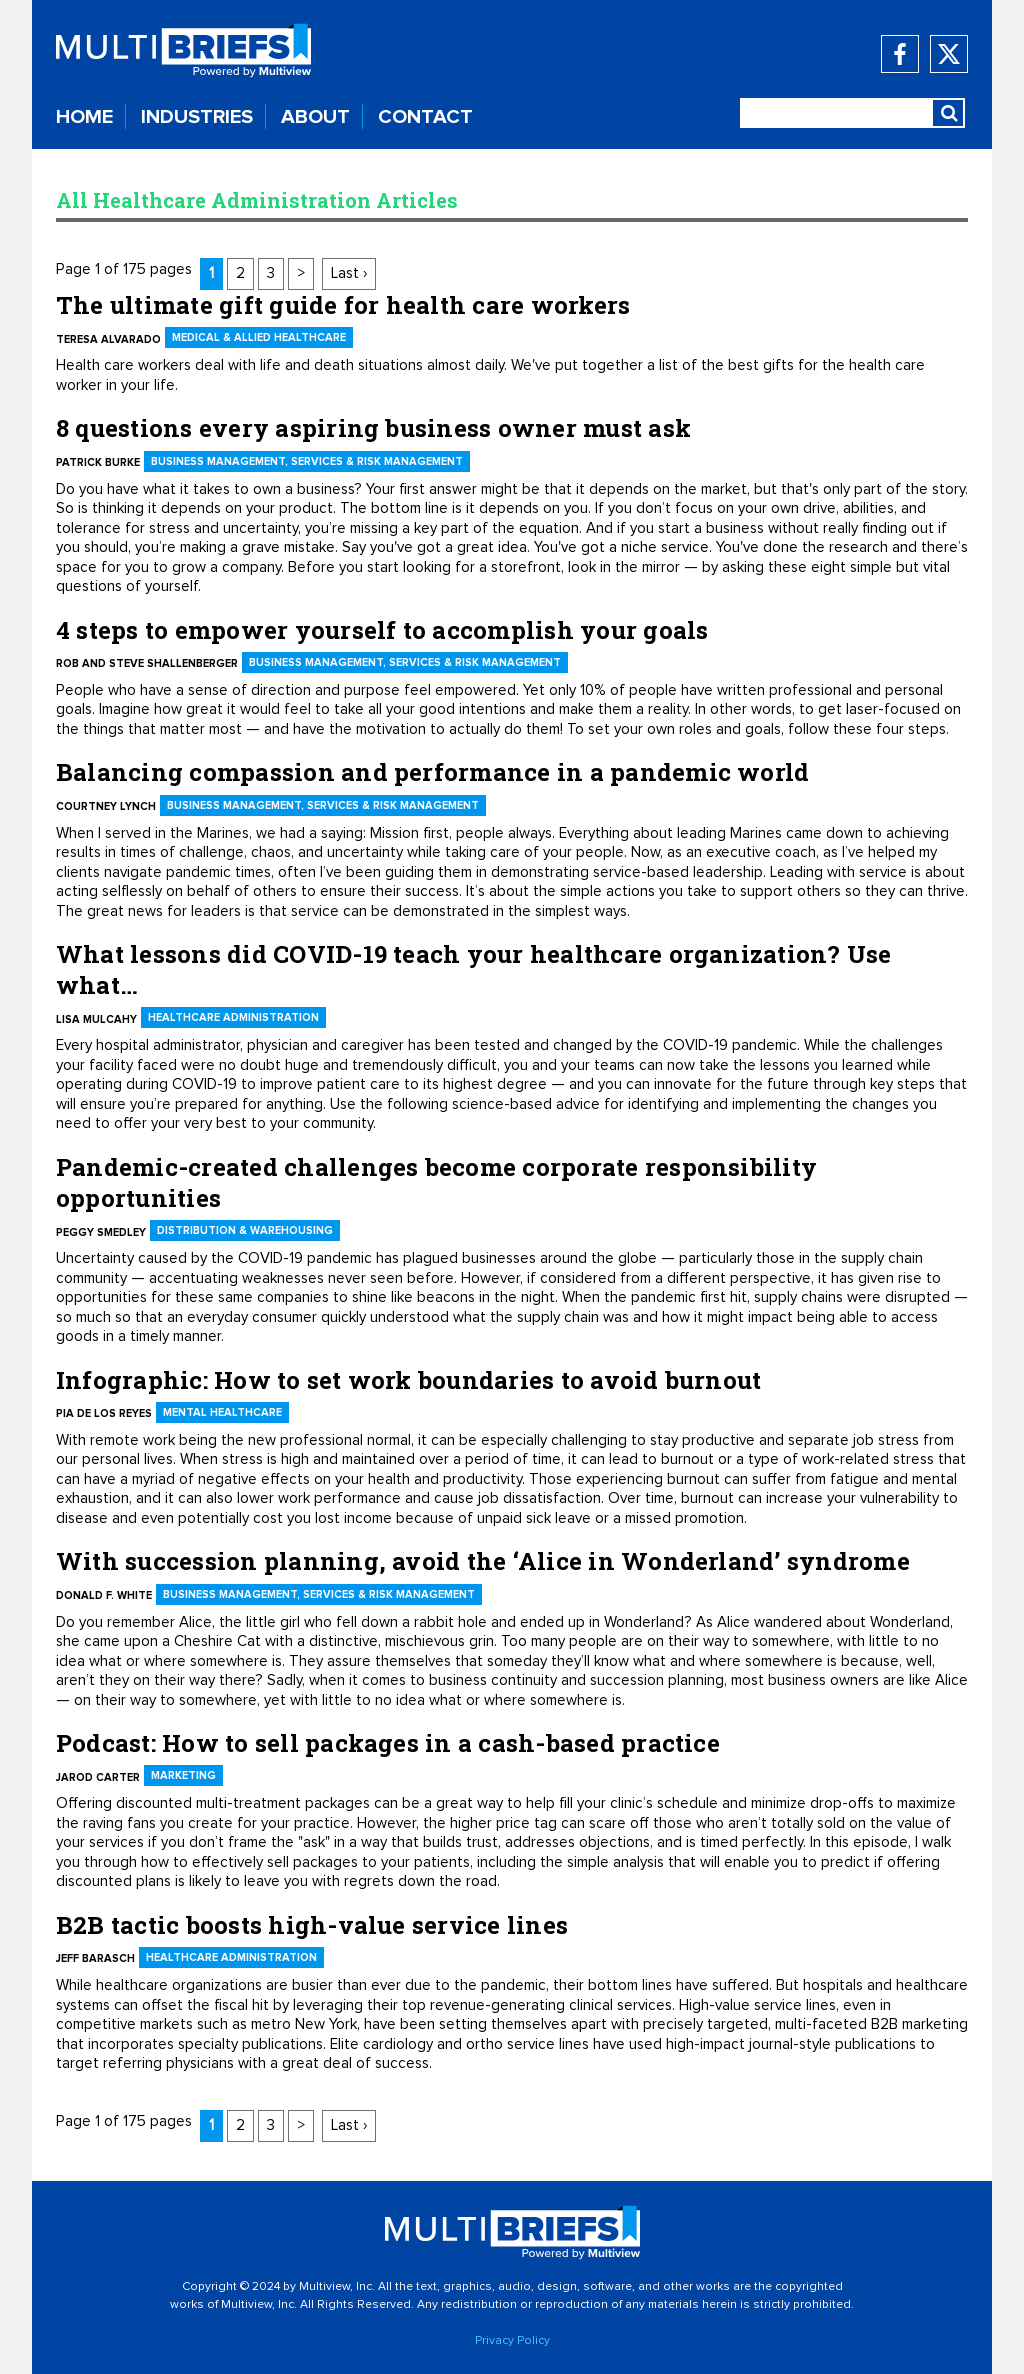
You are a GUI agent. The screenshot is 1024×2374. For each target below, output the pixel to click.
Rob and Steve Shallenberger (147, 663)
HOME (84, 117)
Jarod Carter (98, 1777)
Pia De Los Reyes (104, 1413)
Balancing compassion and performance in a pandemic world (432, 772)
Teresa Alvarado (108, 339)
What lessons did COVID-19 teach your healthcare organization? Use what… (474, 969)
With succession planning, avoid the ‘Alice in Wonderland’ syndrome (483, 1561)
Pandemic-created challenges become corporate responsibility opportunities (436, 1182)
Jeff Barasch (95, 1958)
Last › (349, 273)
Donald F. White (104, 1595)
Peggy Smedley (101, 1232)
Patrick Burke (98, 462)
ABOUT (315, 117)
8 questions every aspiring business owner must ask (373, 428)
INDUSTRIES (197, 117)
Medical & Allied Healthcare (259, 337)
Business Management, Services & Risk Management (307, 461)
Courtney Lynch (106, 806)
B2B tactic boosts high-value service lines (312, 1925)
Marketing (183, 1775)
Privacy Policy (512, 2341)
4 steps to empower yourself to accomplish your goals (382, 630)
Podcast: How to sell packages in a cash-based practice (388, 1743)
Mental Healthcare (222, 1412)
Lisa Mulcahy (96, 1019)
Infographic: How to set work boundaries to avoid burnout (408, 1380)
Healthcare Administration (233, 1017)
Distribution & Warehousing (245, 1230)
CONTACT (425, 117)
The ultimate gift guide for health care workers (343, 305)
